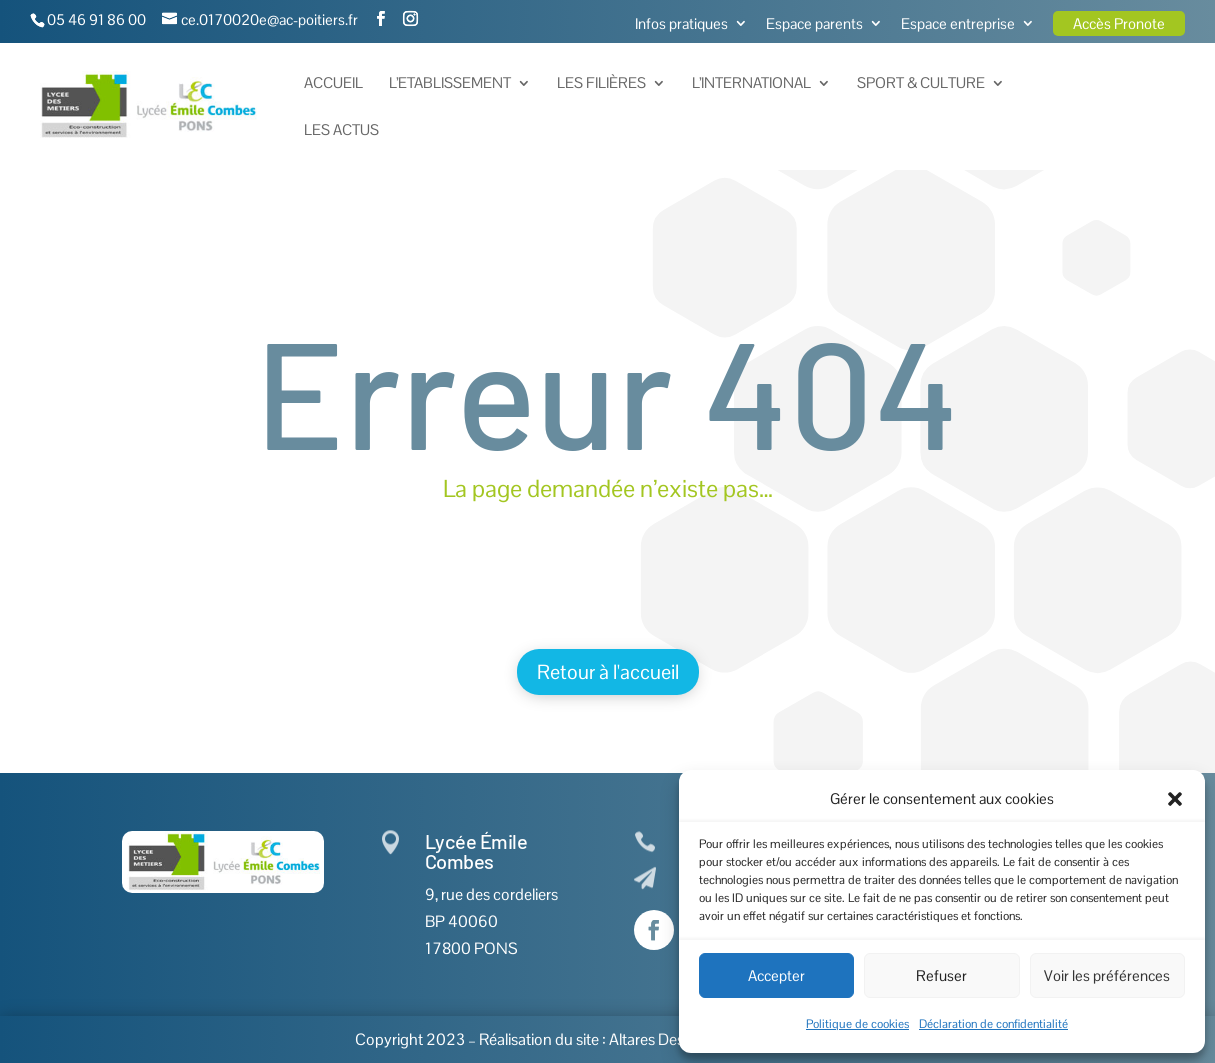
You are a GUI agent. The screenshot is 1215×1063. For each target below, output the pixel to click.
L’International (751, 84)
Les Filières (601, 84)
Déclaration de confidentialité (993, 1024)
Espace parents (814, 24)
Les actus (341, 131)
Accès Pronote (1119, 23)
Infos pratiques (681, 24)
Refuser (941, 975)
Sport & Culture (921, 84)
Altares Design (657, 1039)
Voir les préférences (1107, 975)
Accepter (776, 975)
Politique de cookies (857, 1024)
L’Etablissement (450, 84)
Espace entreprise (958, 24)
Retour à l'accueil (608, 672)
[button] (1175, 799)
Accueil (333, 84)
